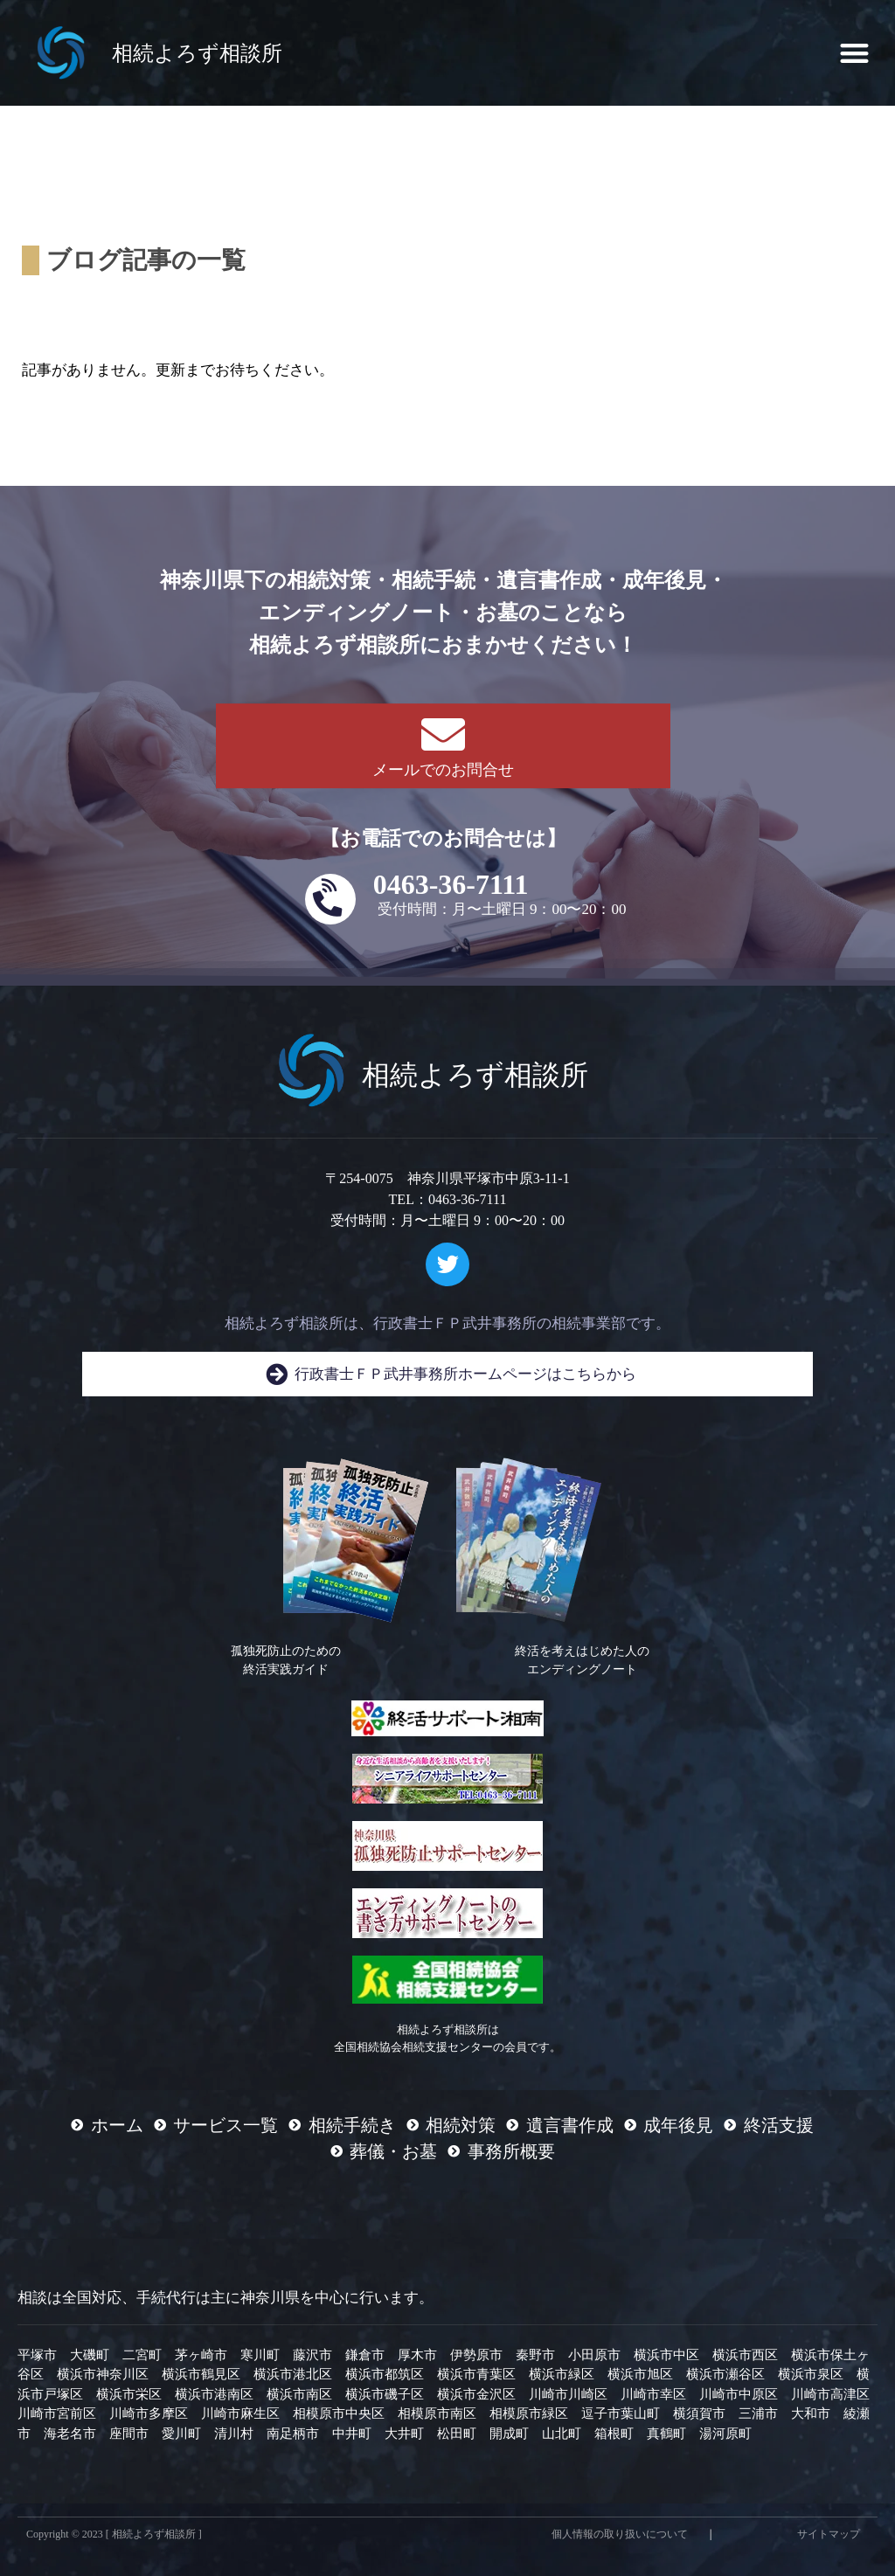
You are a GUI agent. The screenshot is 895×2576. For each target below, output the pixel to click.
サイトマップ (828, 2534)
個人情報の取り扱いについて (620, 2534)
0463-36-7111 (451, 884)
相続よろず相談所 (197, 53)
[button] (854, 53)
